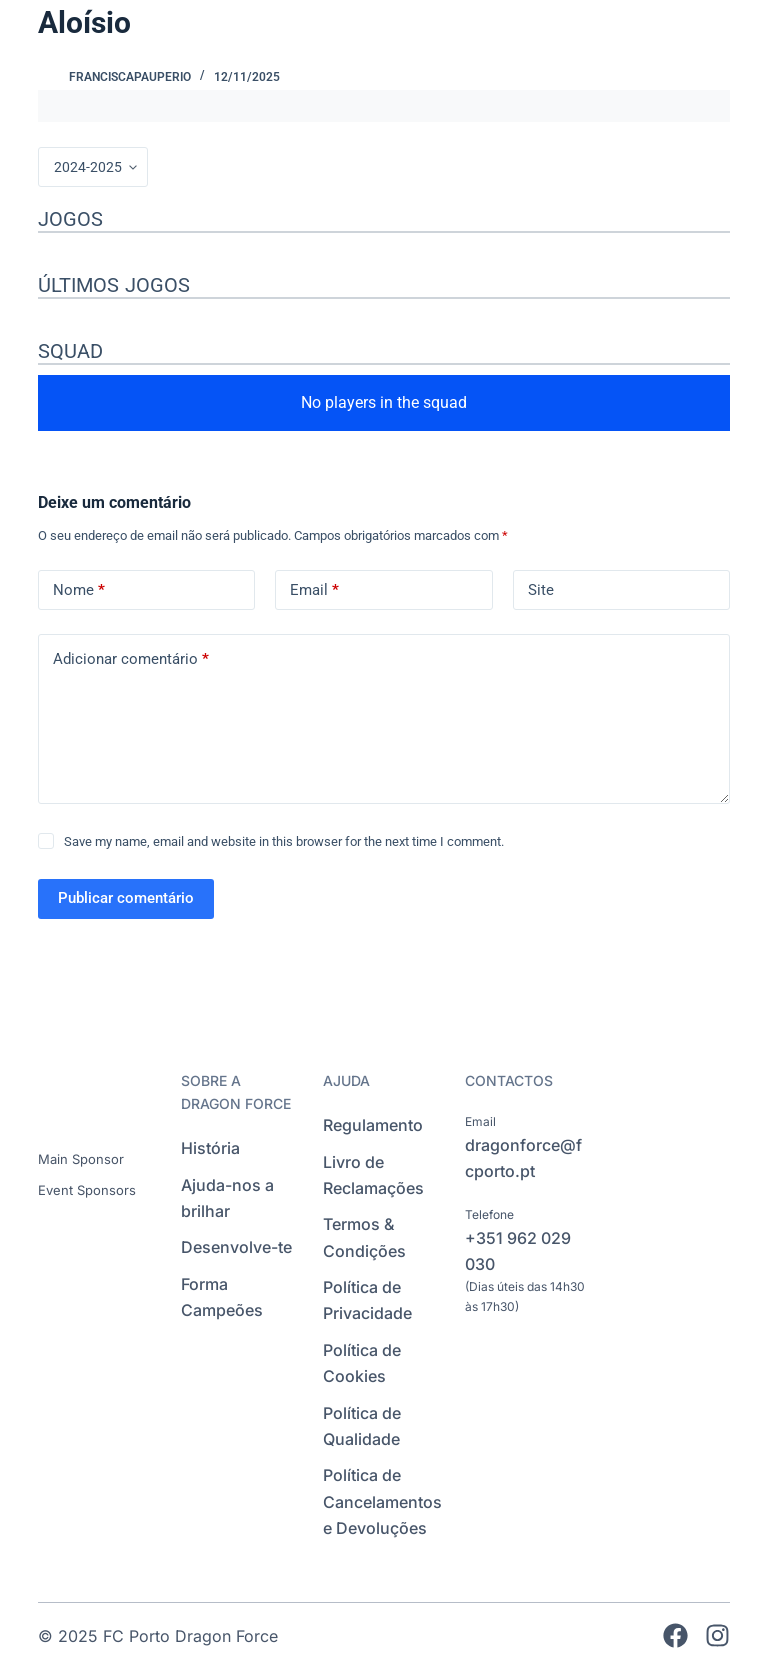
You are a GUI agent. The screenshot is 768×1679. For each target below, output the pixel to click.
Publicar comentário (126, 898)
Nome (79, 590)
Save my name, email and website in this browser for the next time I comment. (284, 841)
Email (314, 590)
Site (541, 590)
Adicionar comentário (131, 659)
